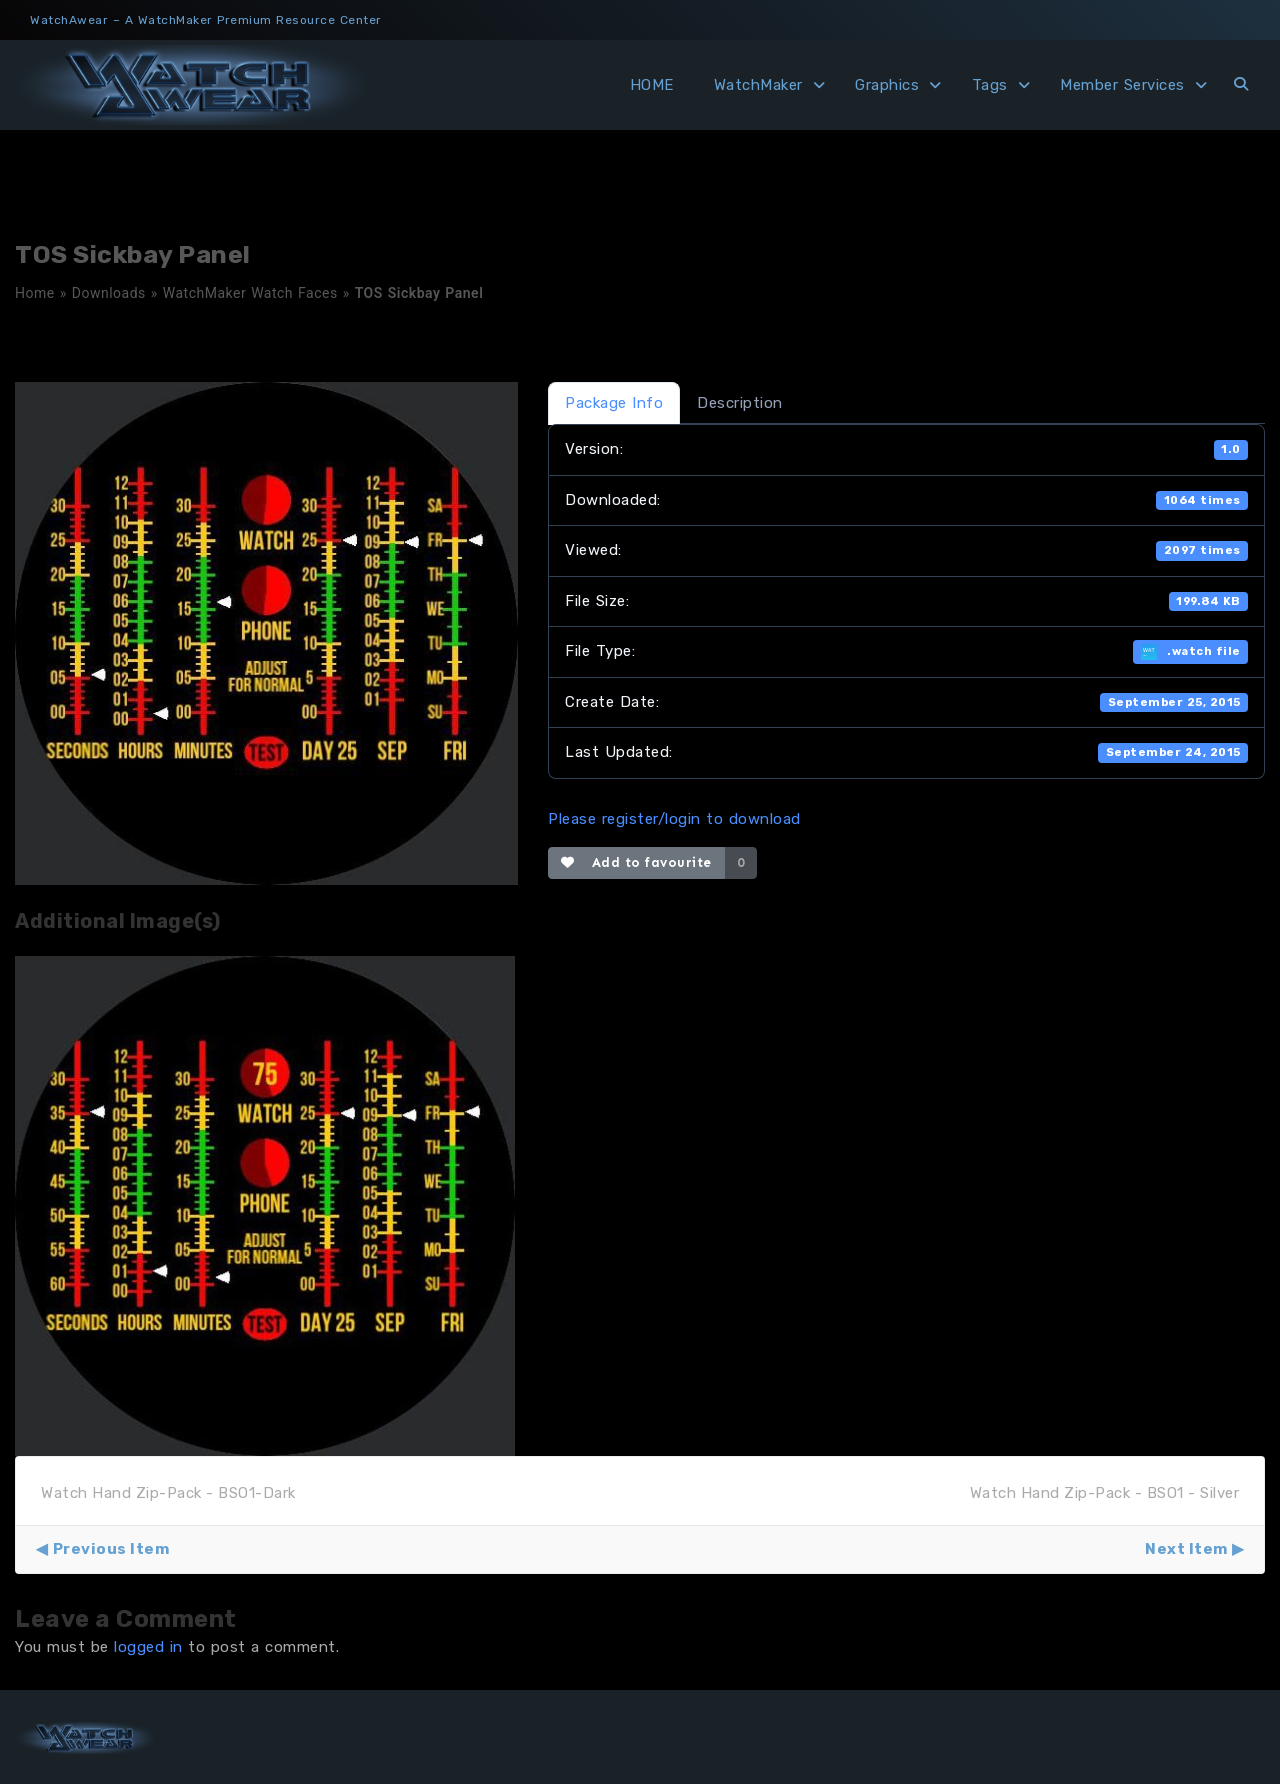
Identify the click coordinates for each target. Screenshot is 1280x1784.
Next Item (1186, 1549)
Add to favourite (636, 862)
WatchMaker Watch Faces (250, 293)
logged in (148, 1647)
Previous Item (111, 1549)
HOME (652, 85)
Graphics (887, 85)
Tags (990, 85)
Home (35, 293)
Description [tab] (740, 403)
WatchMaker (758, 85)
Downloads (109, 293)
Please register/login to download (674, 819)
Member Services (1122, 85)
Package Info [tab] (614, 403)
